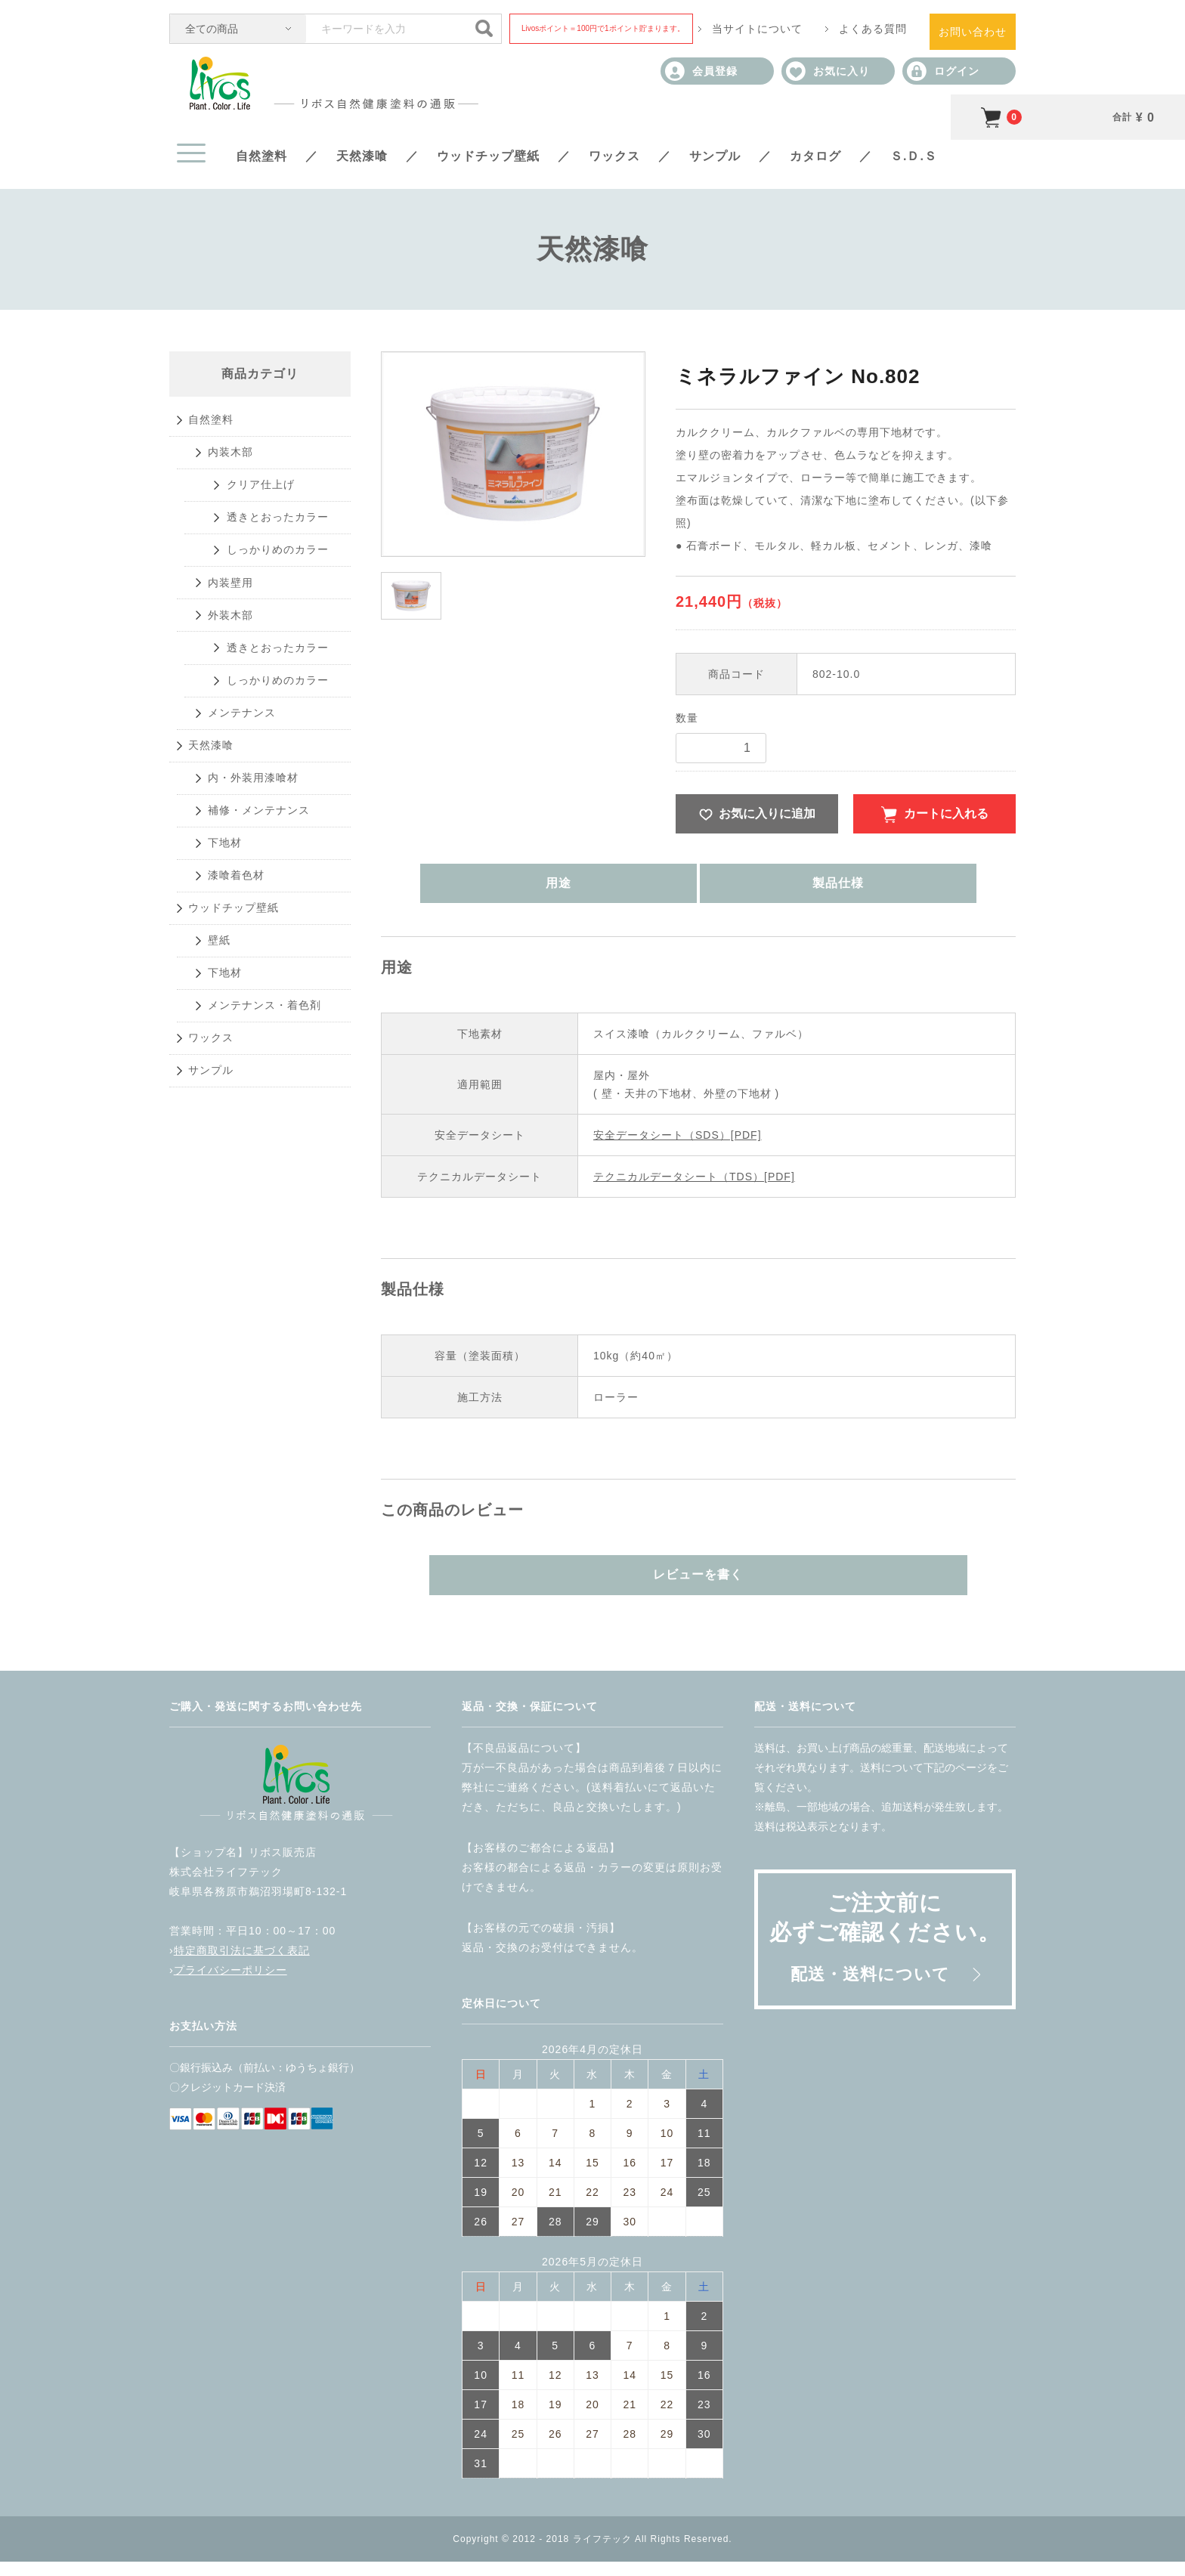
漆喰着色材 (242, 1071)
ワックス (614, 156)
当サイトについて (757, 29)
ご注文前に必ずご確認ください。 (885, 1951)
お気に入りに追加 (767, 816)
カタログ (815, 156)
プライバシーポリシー (230, 1984)
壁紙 (223, 1164)
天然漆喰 (362, 156)
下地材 (229, 1025)
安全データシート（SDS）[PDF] (677, 1144)
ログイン (943, 71)
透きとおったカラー (288, 564)
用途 (620, 892)
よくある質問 (873, 29)
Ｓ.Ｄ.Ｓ (913, 156)
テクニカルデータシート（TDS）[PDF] (694, 1186)
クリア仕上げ (269, 518)
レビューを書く (699, 1586)
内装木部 (235, 472)
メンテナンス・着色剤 (274, 1256)
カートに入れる (946, 816)
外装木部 (235, 703)
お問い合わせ (973, 32)
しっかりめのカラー (288, 611)
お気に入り (828, 71)
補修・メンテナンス (268, 979)
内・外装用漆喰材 (261, 933)
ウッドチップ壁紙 (488, 156)
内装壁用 (235, 657)
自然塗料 (261, 156)
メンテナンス (248, 841)
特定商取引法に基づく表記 (242, 1965)
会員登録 (701, 71)
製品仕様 (776, 892)
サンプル (715, 156)
